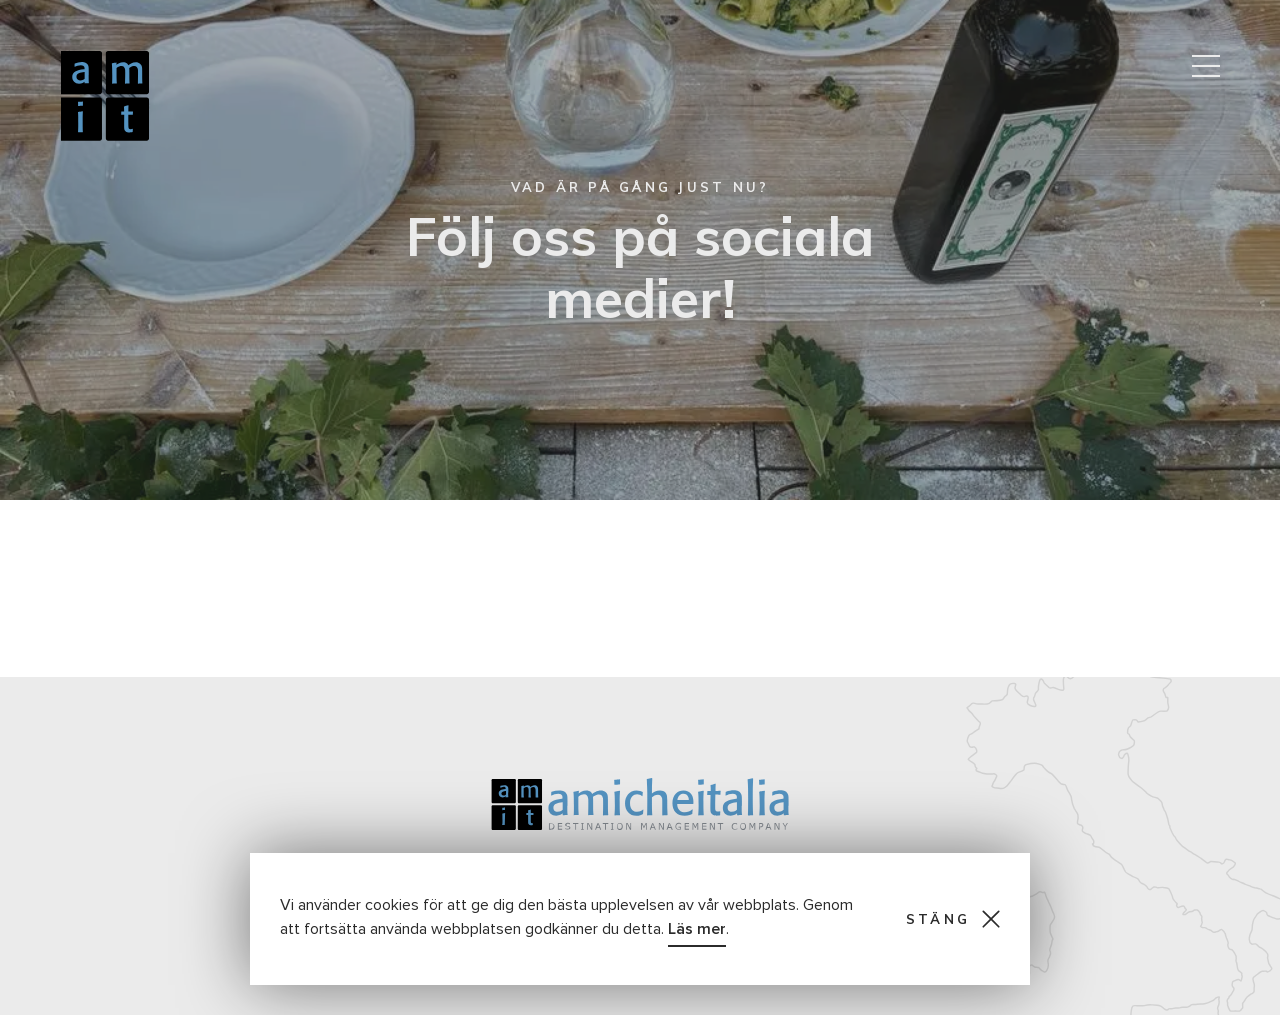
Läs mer (697, 929)
